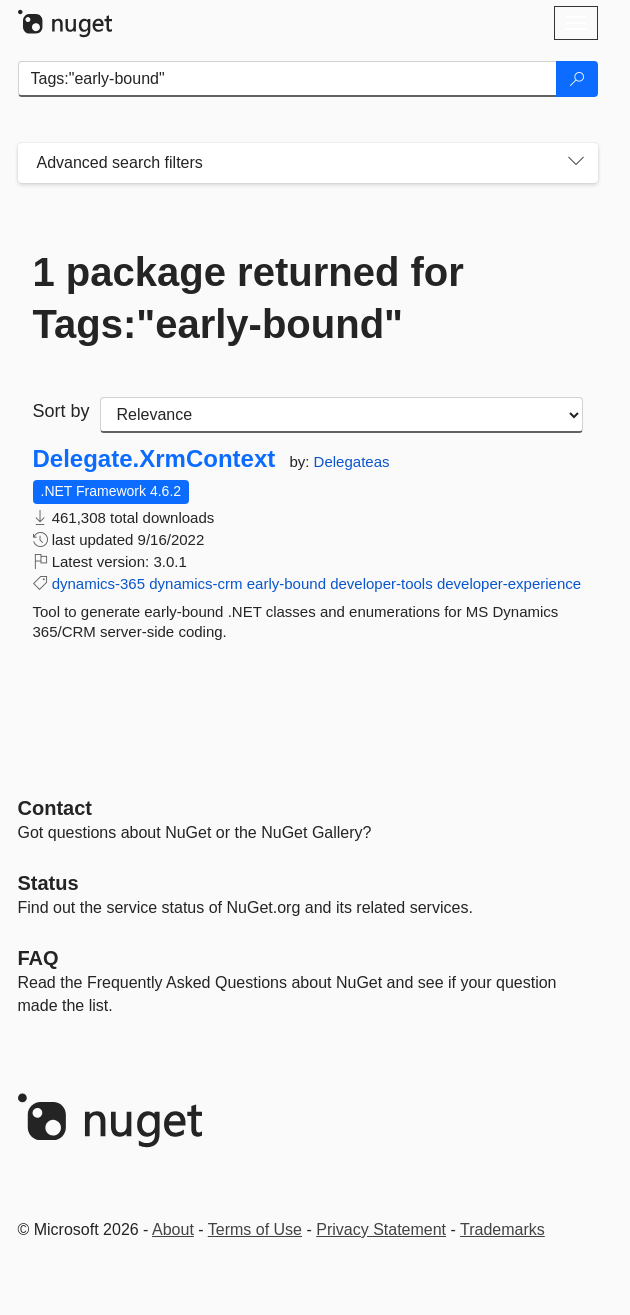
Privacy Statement (381, 1229)
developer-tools (381, 583)
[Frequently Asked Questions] (38, 958)
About (173, 1229)
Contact (55, 808)
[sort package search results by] (341, 415)
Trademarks (502, 1229)
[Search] (577, 79)
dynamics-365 (98, 583)
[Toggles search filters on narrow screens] (576, 163)
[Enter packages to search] (287, 79)
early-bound (286, 583)
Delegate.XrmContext (154, 459)
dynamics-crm (195, 583)
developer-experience (509, 583)
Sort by (61, 411)
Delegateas (352, 461)
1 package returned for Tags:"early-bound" (248, 298)
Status (48, 883)
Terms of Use (255, 1229)
